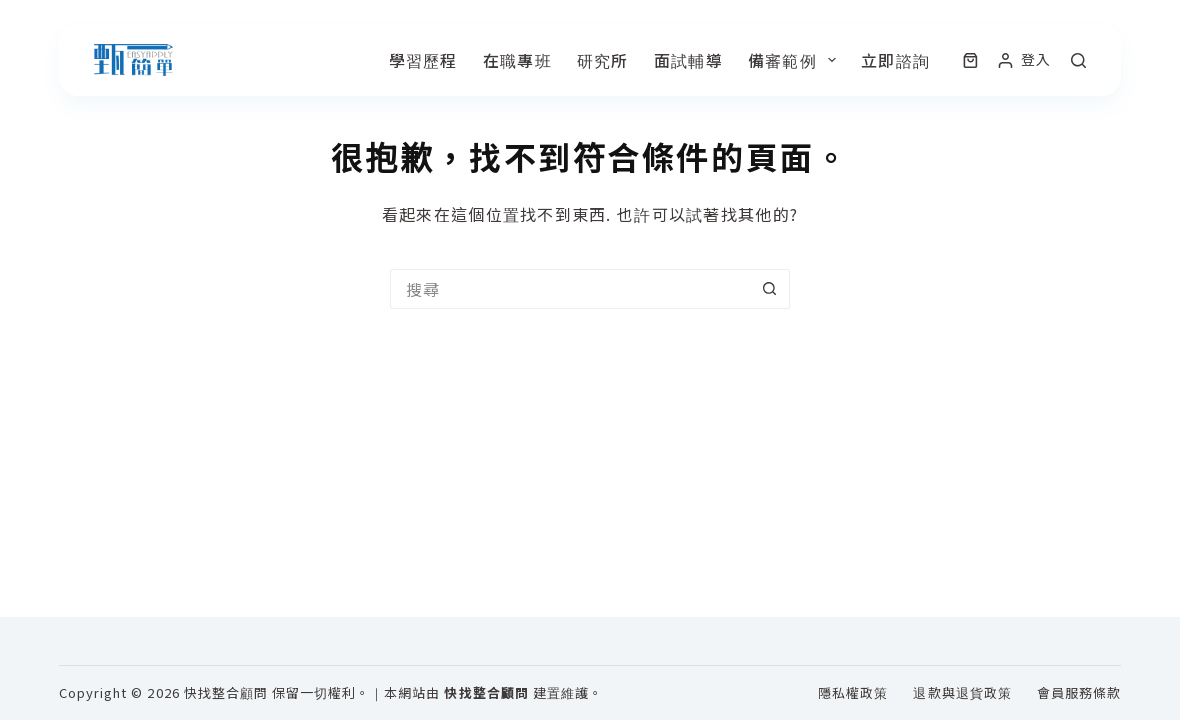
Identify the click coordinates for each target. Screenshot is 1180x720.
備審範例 (796, 60)
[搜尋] (1078, 60)
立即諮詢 (895, 60)
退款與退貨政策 (962, 693)
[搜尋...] (570, 289)
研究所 (603, 60)
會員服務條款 (1079, 693)
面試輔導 (688, 60)
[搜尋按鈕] (770, 289)
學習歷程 (423, 60)
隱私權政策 (853, 693)
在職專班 (517, 60)
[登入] (1024, 59)
